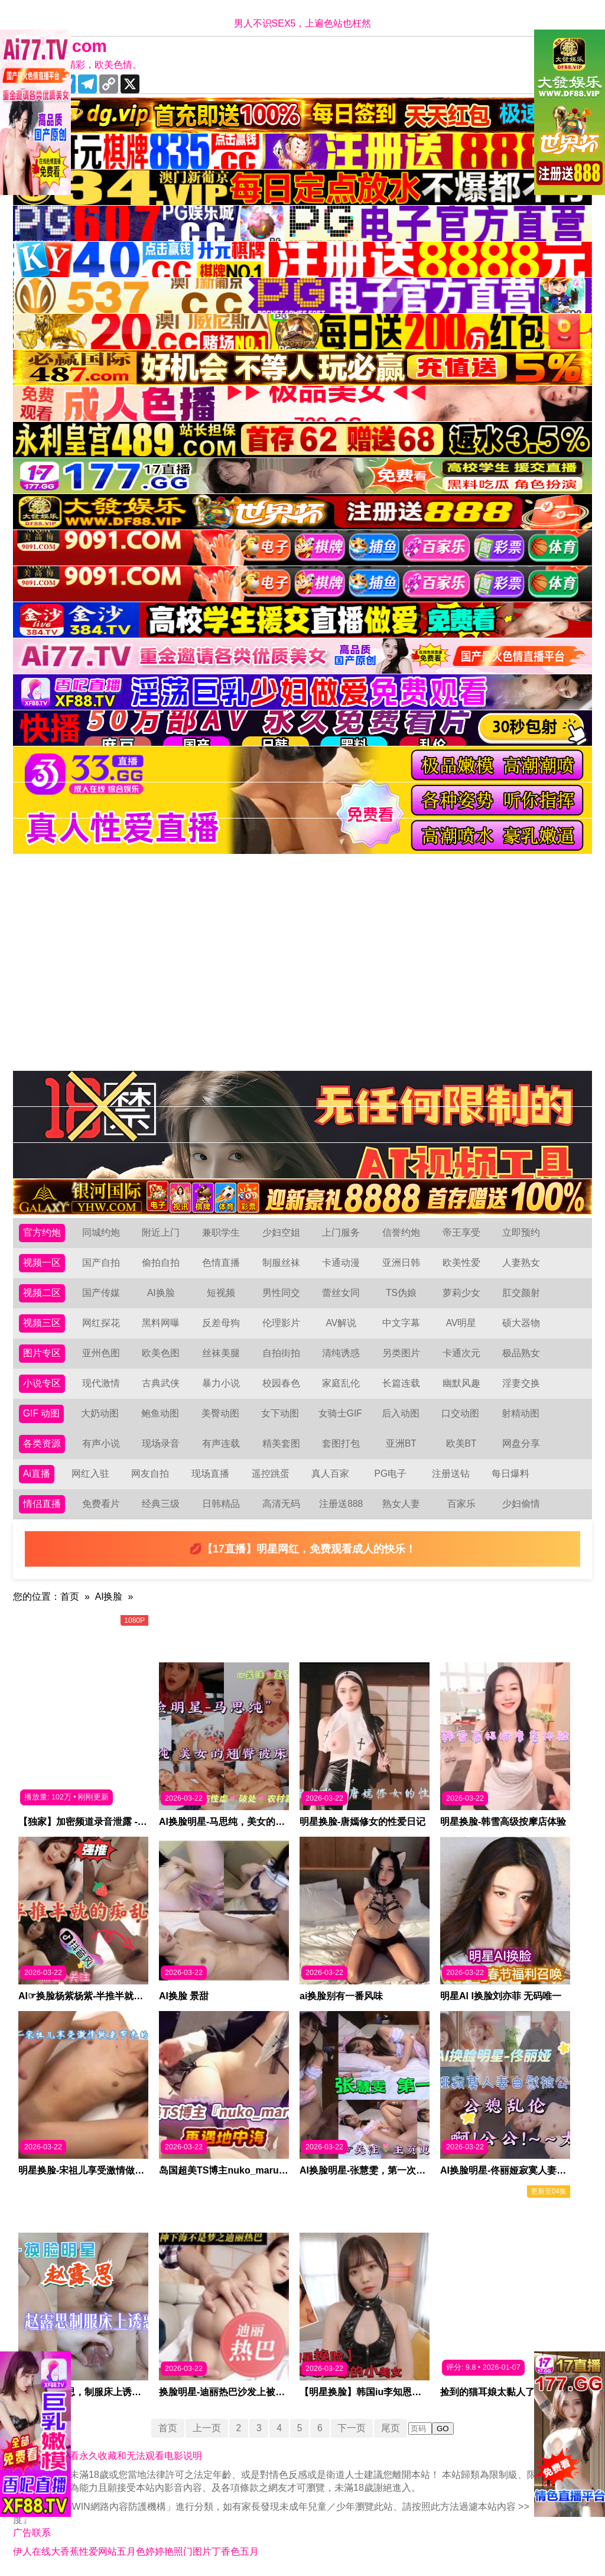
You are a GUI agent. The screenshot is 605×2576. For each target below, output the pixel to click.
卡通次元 (461, 1353)
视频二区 (42, 1293)
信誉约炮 (401, 1232)
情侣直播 (42, 1504)
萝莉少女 (461, 1293)
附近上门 (161, 1232)
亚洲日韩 (401, 1263)
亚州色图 (101, 1353)
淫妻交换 (521, 1383)
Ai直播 (36, 1474)
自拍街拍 (281, 1353)
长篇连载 (401, 1383)
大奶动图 (100, 1413)
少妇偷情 (521, 1504)
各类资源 (42, 1443)
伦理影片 (281, 1323)
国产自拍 (101, 1263)
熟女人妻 (401, 1504)
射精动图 (520, 1413)
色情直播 (221, 1263)
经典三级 (161, 1504)
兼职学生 (221, 1232)
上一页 (205, 2428)
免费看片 (101, 1504)
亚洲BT (401, 1443)
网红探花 (101, 1323)
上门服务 (341, 1232)
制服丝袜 (281, 1263)
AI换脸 (161, 1293)
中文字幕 (401, 1323)
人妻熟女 (521, 1263)
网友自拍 (151, 1474)
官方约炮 (42, 1232)
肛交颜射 (521, 1293)
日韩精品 (221, 1504)
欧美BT (460, 1443)
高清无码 (281, 1504)
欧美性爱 (461, 1263)
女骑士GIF (340, 1413)
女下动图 (281, 1413)
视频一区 (42, 1263)
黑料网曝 (161, 1323)
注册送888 (341, 1504)
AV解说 (341, 1323)
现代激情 (101, 1383)
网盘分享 (521, 1443)
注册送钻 (451, 1474)
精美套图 (281, 1443)
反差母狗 (221, 1323)
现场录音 (161, 1443)
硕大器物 (521, 1323)
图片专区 (42, 1353)
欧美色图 (161, 1353)
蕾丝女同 (341, 1293)
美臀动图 (220, 1413)
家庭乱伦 (341, 1383)
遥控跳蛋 (271, 1474)
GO (444, 2428)
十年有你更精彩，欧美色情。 (80, 65)
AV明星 (460, 1323)
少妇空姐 (281, 1232)
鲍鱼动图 (160, 1413)
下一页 (353, 2428)
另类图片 (401, 1353)
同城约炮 (101, 1232)
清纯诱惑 (341, 1353)
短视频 (221, 1293)
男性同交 (281, 1293)
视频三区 (42, 1323)
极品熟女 (521, 1353)
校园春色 (281, 1383)
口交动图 (461, 1413)
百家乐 (461, 1504)
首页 (69, 1596)
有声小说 (101, 1443)
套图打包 (341, 1443)
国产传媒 (101, 1293)
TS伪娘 (401, 1293)
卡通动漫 (341, 1263)
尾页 (391, 2428)
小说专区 (42, 1383)
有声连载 (221, 1443)
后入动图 (400, 1413)
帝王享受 (461, 1232)
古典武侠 (161, 1383)
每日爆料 (510, 1474)
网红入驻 (90, 1474)
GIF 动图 (41, 1413)
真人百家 (330, 1474)
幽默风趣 (461, 1383)
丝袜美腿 (221, 1353)
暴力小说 (221, 1383)
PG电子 (391, 1474)
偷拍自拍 (161, 1263)
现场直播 (210, 1474)
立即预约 (521, 1232)
